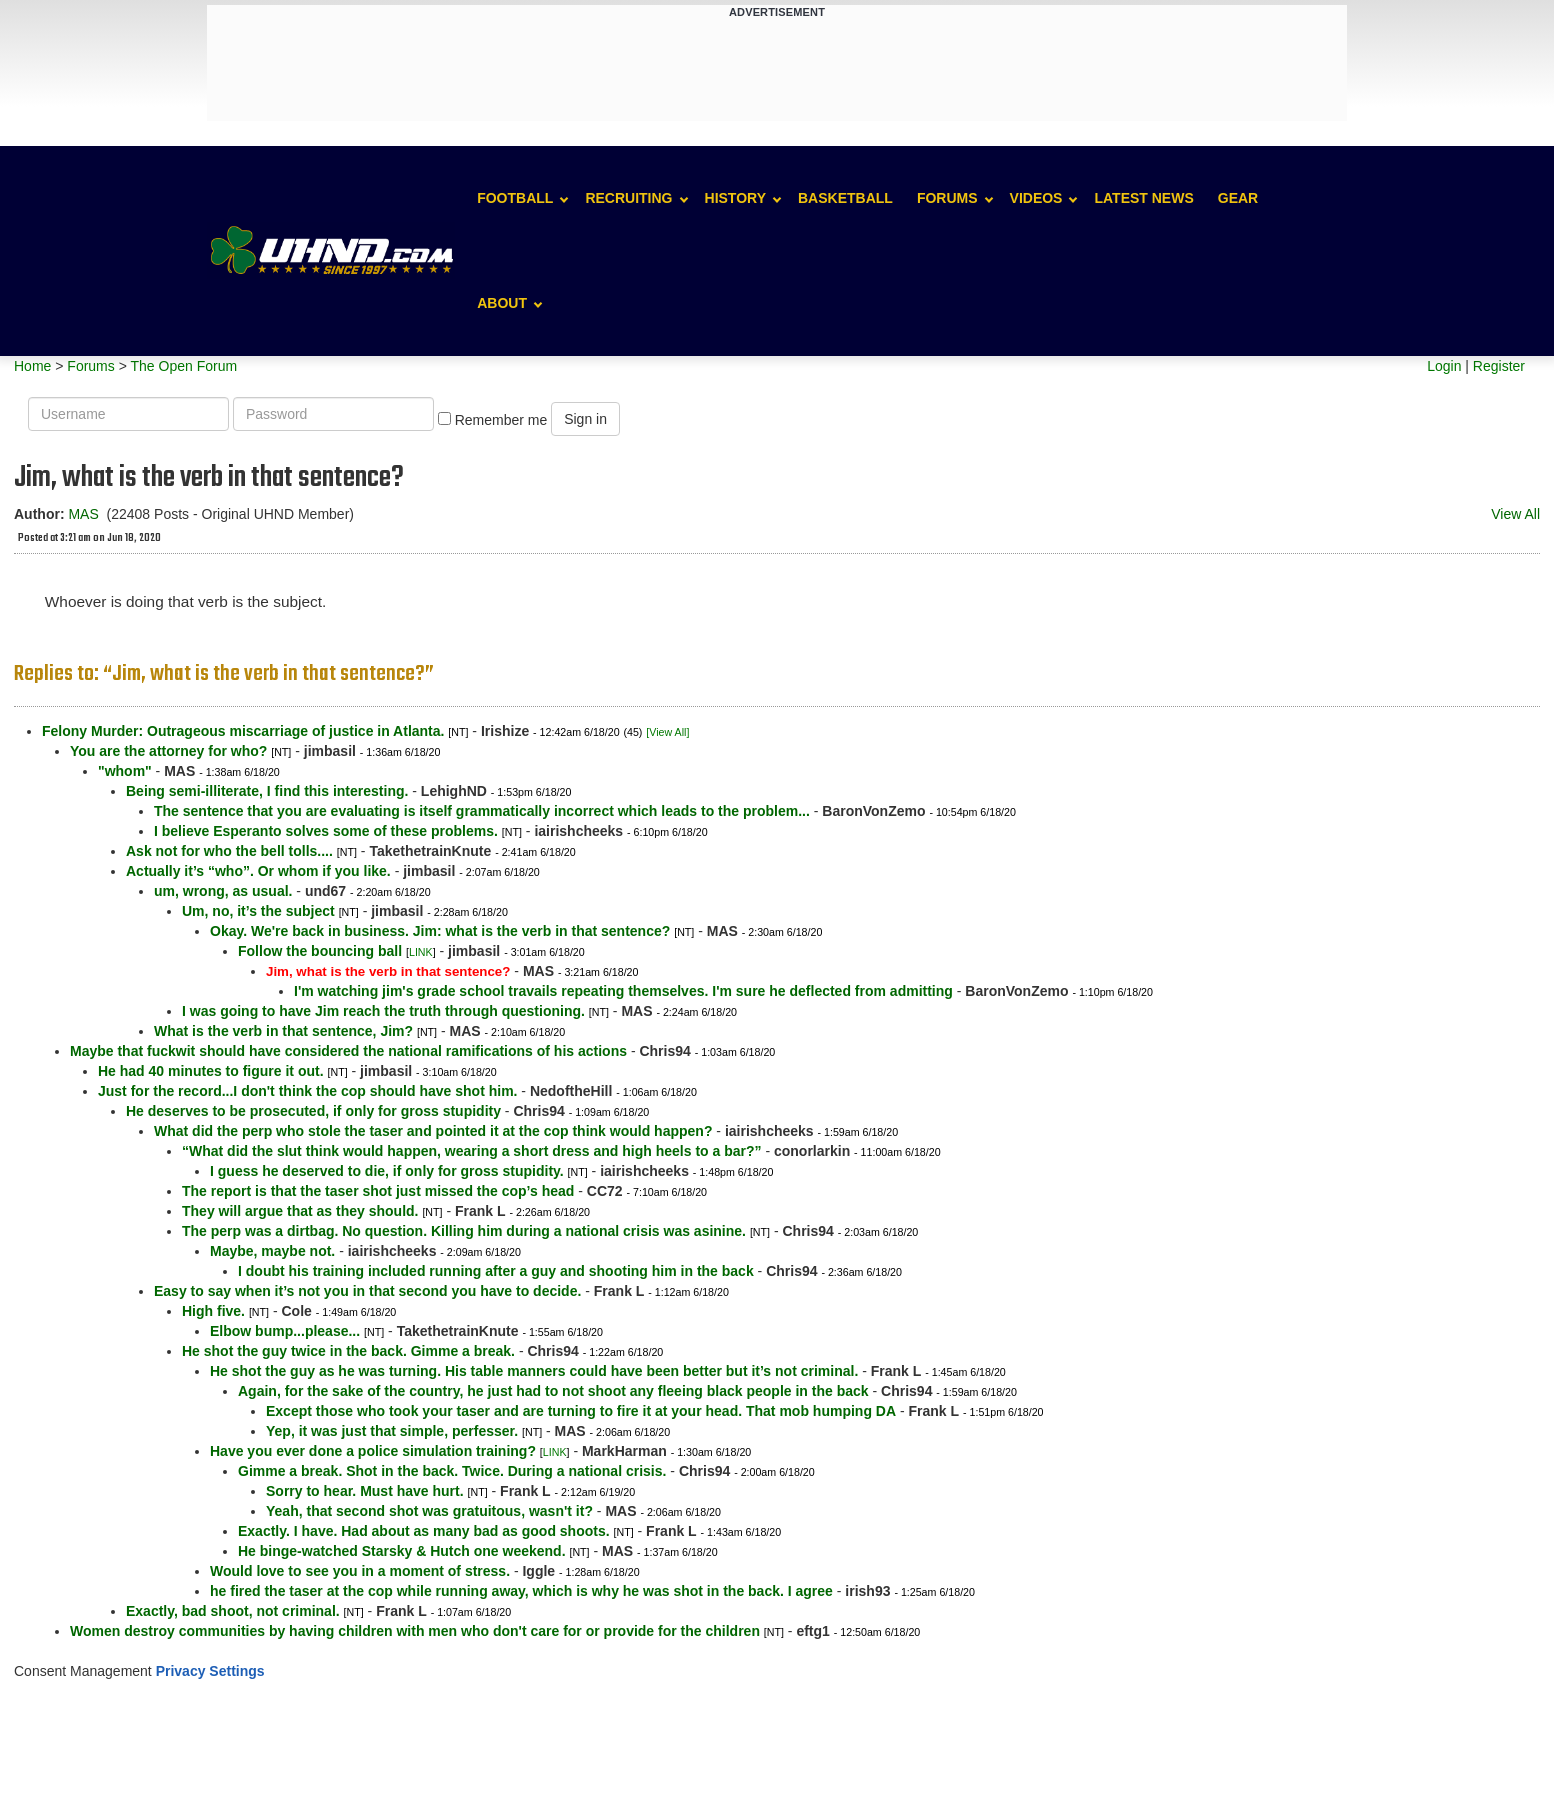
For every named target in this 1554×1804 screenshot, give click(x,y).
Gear (1238, 198)
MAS (83, 514)
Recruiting (628, 198)
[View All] (667, 732)
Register (1499, 366)
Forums (947, 198)
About (502, 303)
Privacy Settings (210, 1671)
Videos (1036, 198)
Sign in (585, 419)
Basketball (845, 198)
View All (1515, 514)
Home (32, 366)
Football (515, 198)
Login (1444, 366)
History (735, 198)
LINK (421, 952)
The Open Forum (183, 366)
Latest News (1143, 198)
